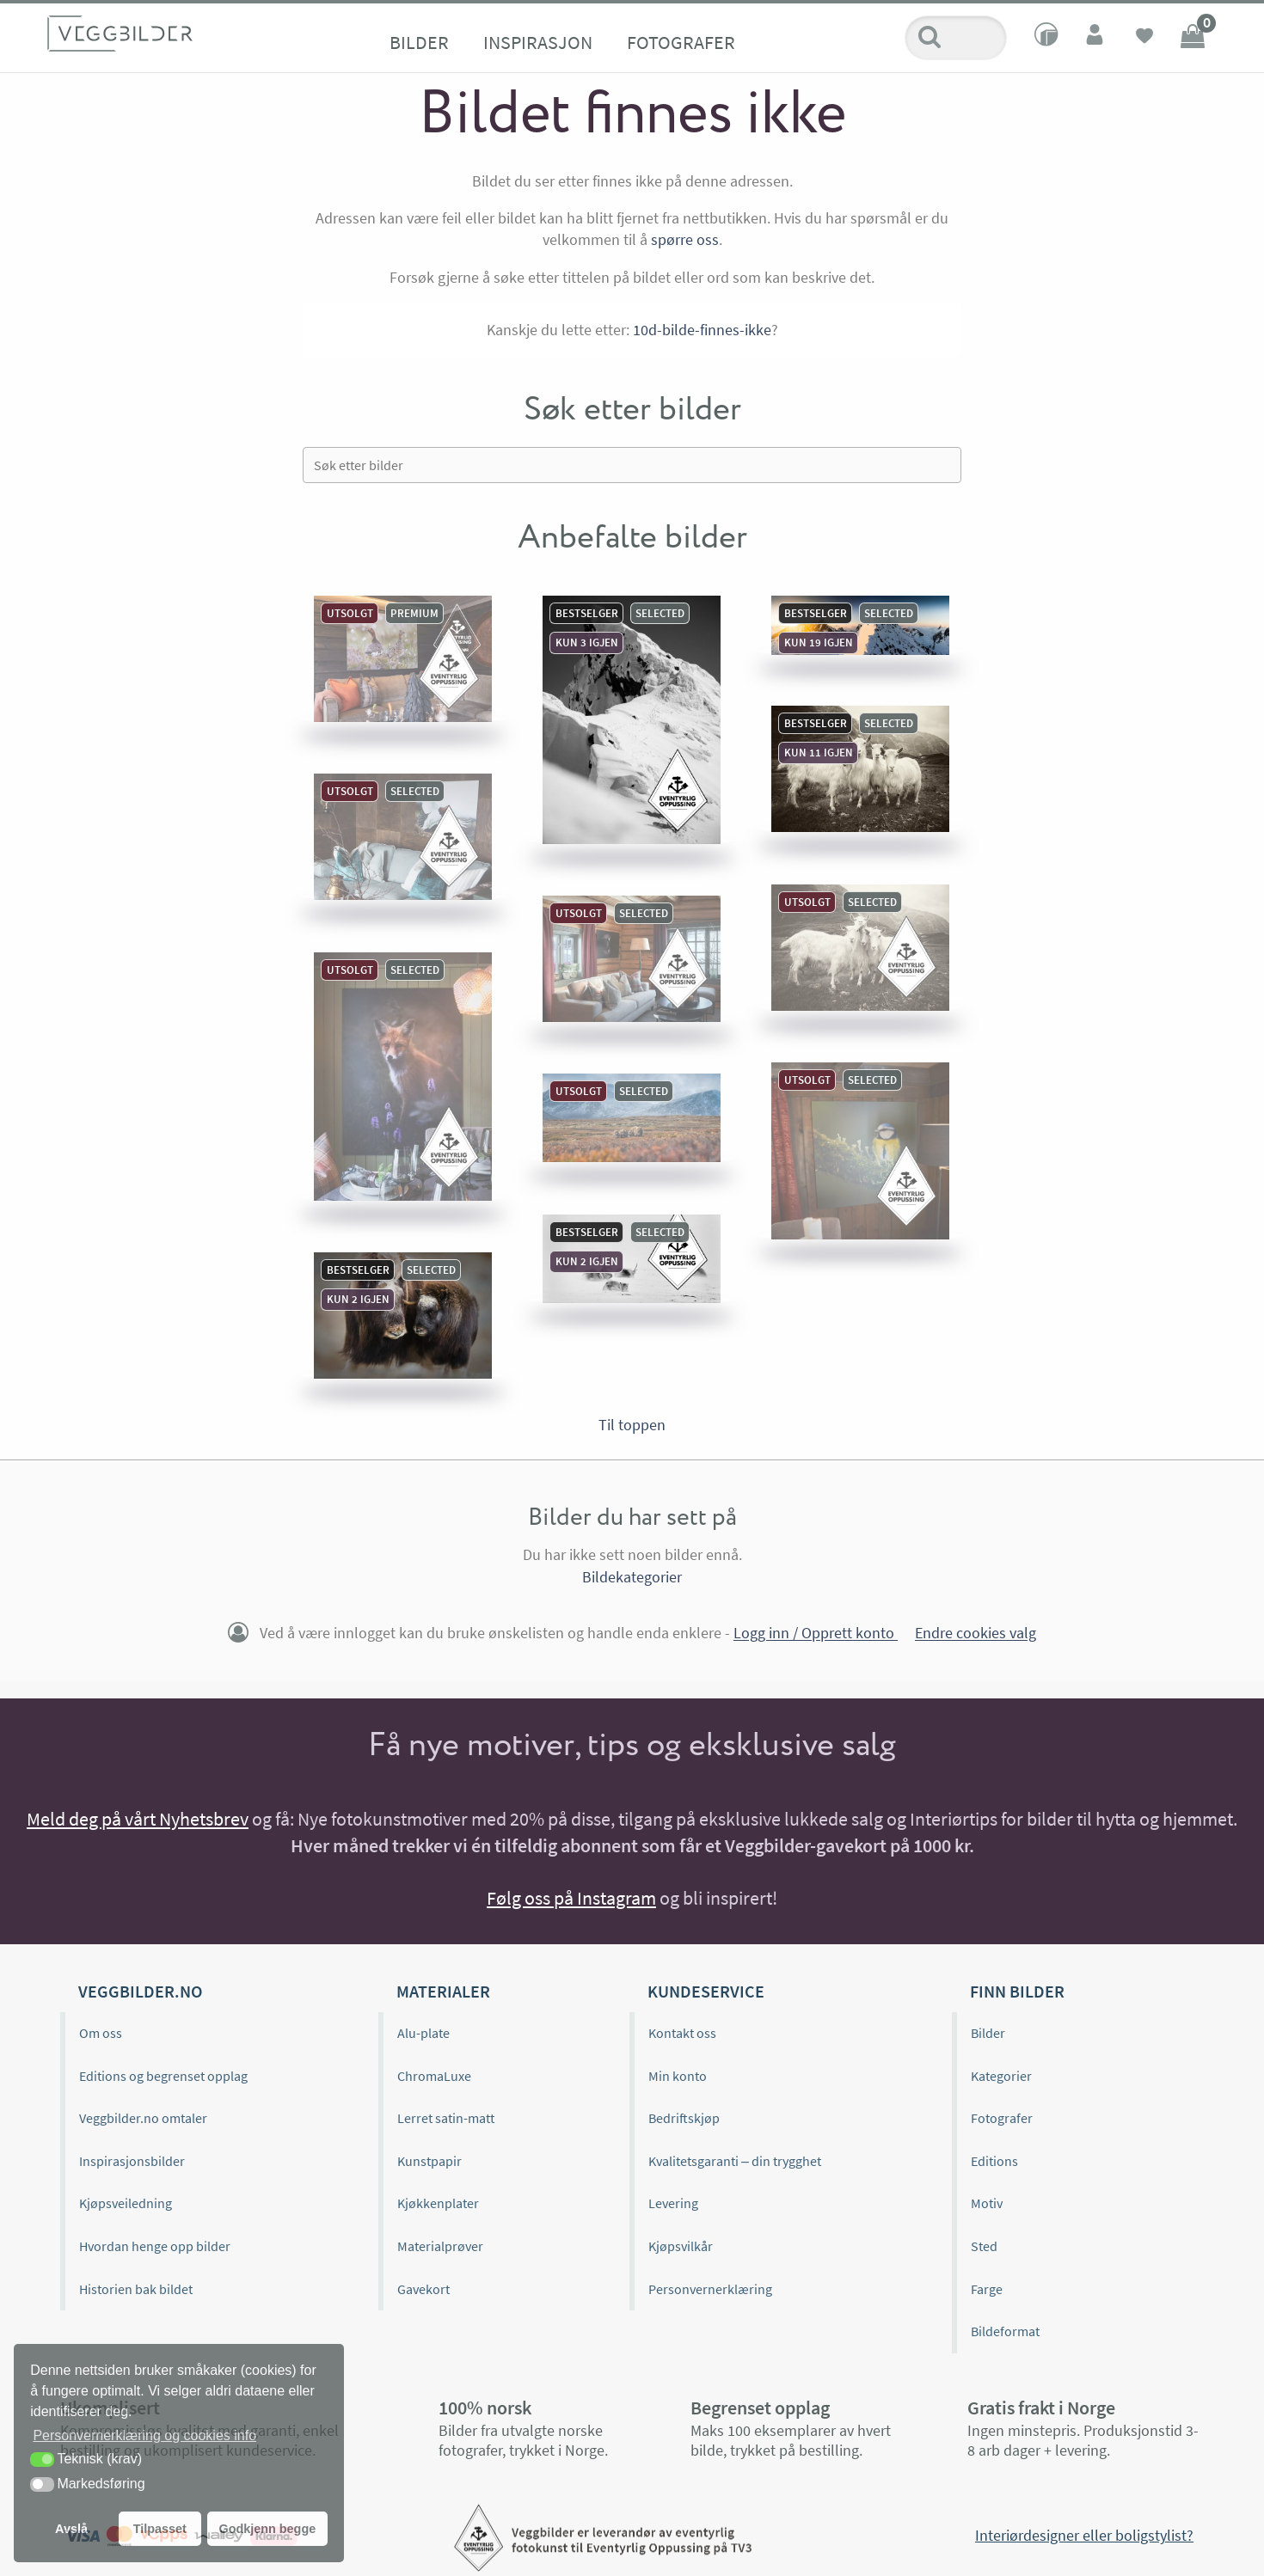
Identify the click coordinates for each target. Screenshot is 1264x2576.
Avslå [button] (71, 2529)
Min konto (677, 2075)
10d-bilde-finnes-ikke (702, 330)
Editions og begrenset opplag (163, 2075)
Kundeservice (705, 1991)
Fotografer (681, 42)
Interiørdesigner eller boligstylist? (1084, 2535)
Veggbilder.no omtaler (143, 2117)
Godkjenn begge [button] (267, 2529)
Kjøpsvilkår (680, 2246)
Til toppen (632, 1425)
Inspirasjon (537, 42)
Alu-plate (423, 2032)
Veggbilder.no (140, 1991)
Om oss (100, 2032)
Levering (673, 2203)
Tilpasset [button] (160, 2529)
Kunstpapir (429, 2160)
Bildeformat (1005, 2331)
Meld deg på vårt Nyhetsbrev (138, 1819)
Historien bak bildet (136, 2289)
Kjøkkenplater (438, 2203)
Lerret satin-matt (445, 2117)
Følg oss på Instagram (571, 1898)
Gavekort (423, 2289)
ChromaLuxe (434, 2075)
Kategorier (1001, 2075)
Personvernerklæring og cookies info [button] (144, 2435)
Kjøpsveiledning (125, 2203)
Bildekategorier (632, 1577)
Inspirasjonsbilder (132, 2160)
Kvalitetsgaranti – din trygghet (734, 2160)
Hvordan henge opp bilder (154, 2246)
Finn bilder (1017, 1991)
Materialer (443, 1991)
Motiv (987, 2203)
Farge (987, 2289)
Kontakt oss (682, 2032)
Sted (984, 2246)
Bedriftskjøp (684, 2117)
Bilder (419, 42)
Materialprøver (440, 2246)
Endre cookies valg (975, 1633)
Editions (994, 2160)
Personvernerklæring (710, 2289)
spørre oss (685, 239)
